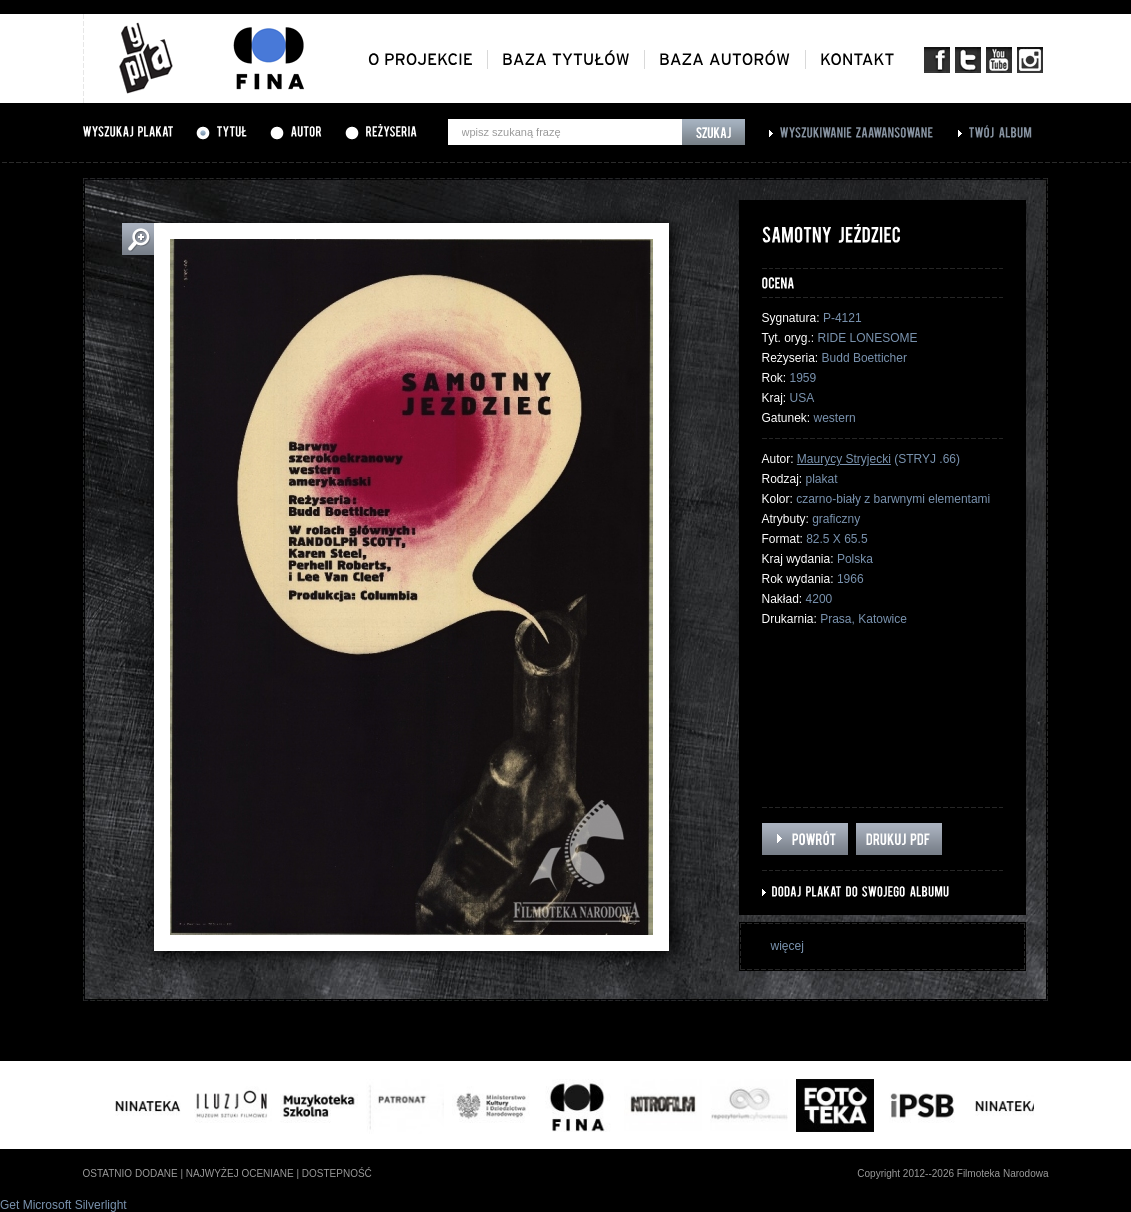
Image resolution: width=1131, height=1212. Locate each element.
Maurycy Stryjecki (844, 459)
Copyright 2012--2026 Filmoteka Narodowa (952, 1173)
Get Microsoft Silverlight (63, 1205)
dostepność (337, 1173)
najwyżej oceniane (240, 1173)
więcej (787, 946)
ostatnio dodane (130, 1173)
